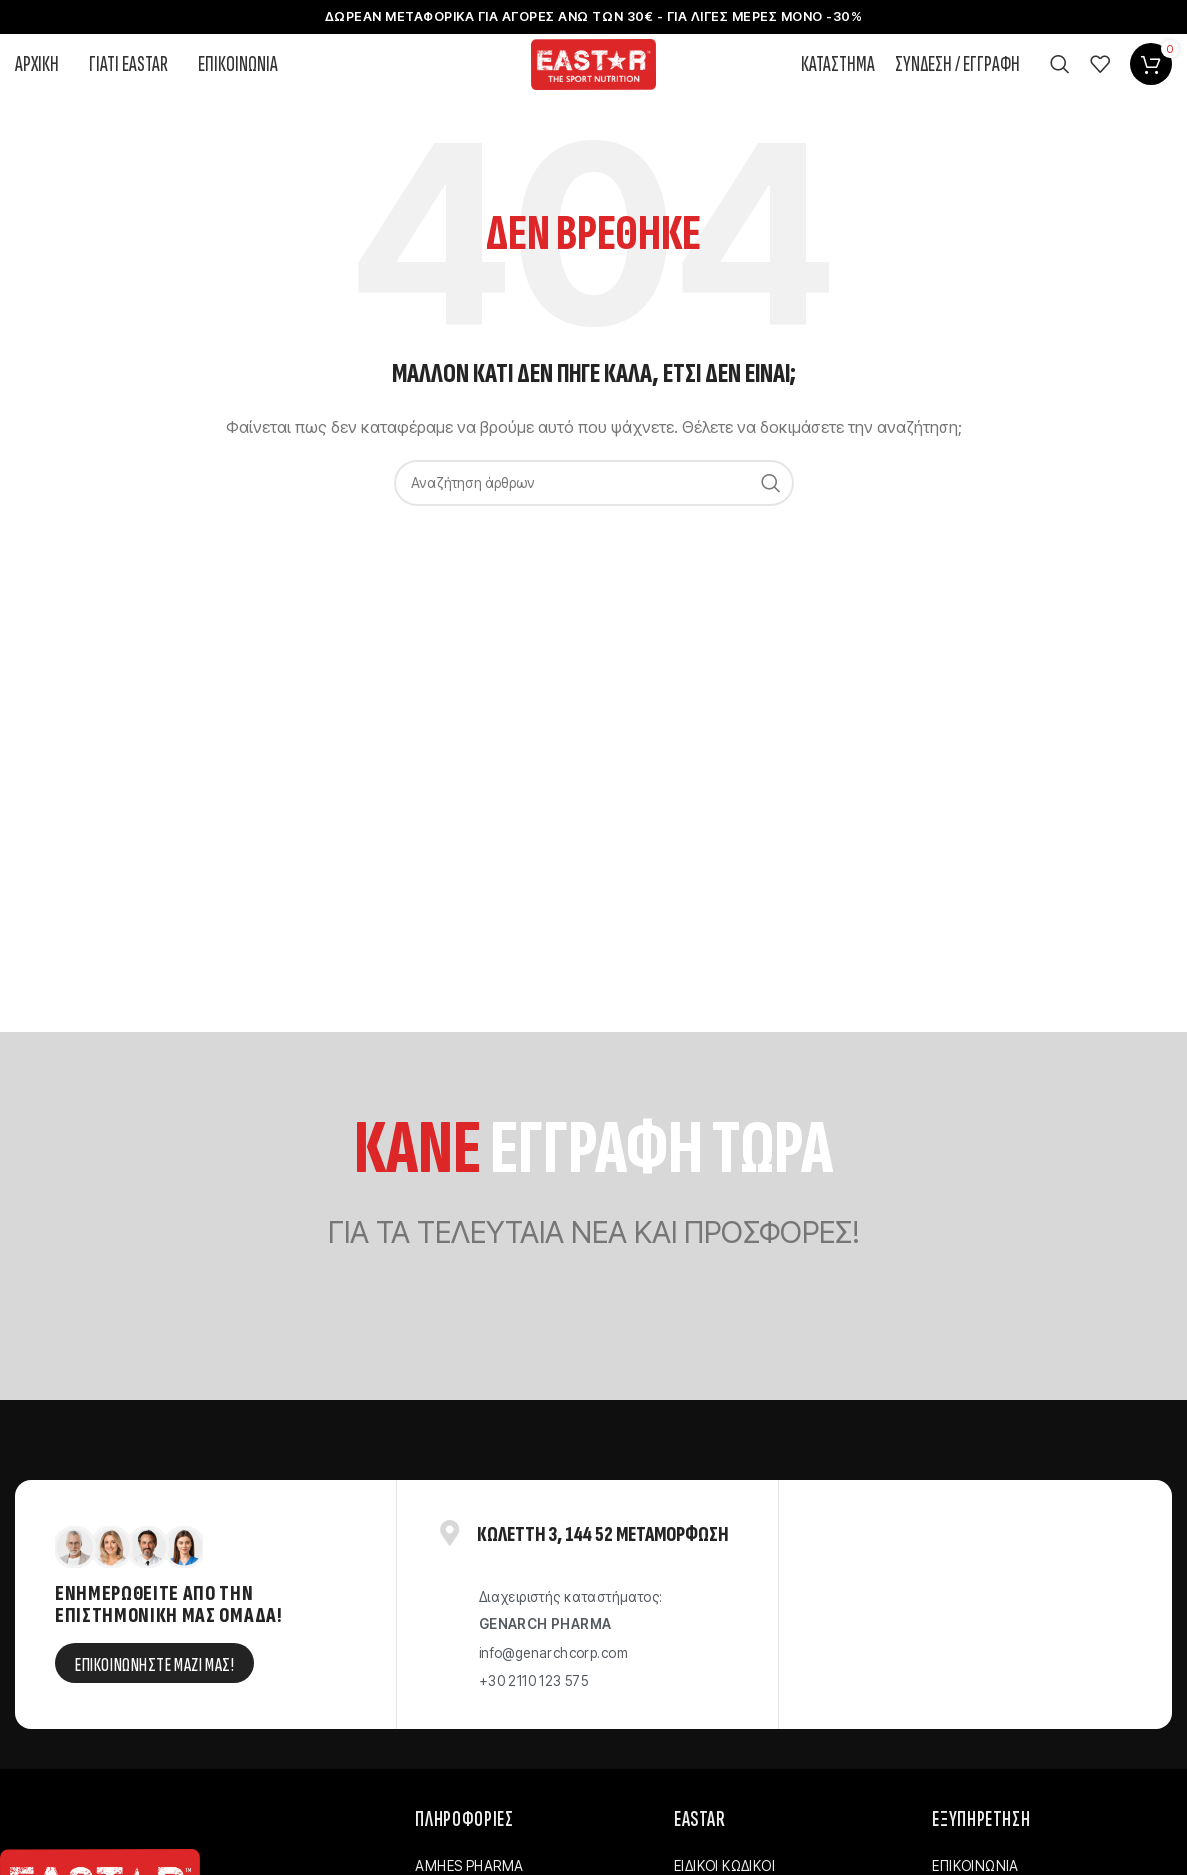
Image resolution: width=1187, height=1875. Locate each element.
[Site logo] (594, 92)
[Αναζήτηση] (1060, 94)
